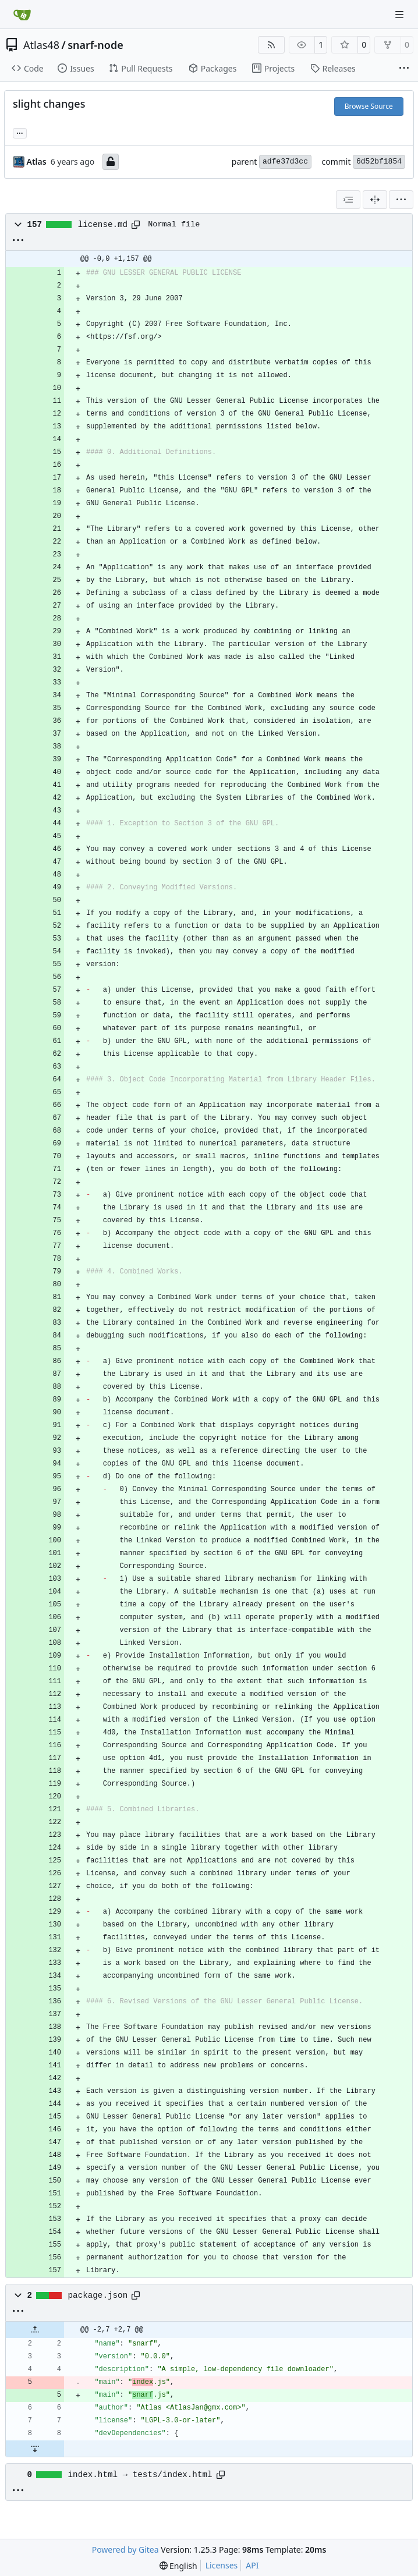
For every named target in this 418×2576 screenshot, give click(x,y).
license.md (103, 224)
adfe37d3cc (285, 161)
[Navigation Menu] (400, 14)
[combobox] (348, 199)
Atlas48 (41, 45)
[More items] (404, 68)
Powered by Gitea (125, 2549)
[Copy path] (135, 225)
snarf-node (95, 45)
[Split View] (375, 199)
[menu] (401, 199)
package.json (98, 2295)
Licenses (222, 2565)
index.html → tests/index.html (140, 2474)
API (252, 2565)
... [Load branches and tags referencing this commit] (19, 132)
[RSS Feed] (271, 45)
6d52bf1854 (379, 161)
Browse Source (369, 106)
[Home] (22, 14)
